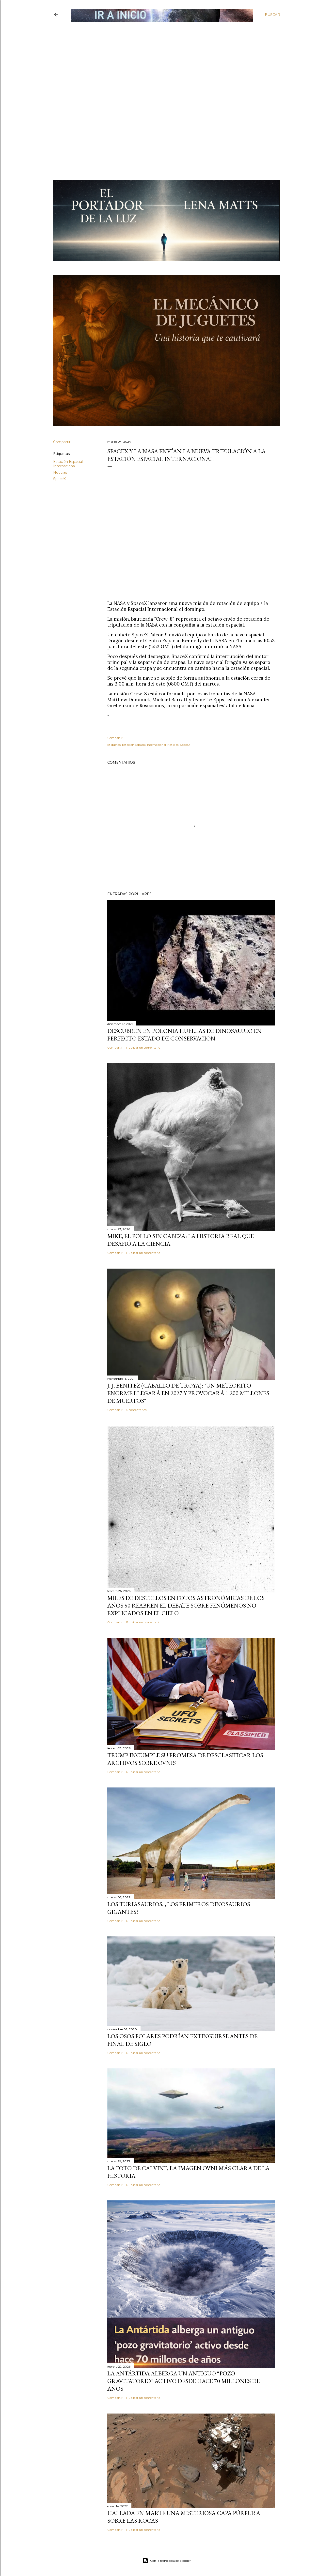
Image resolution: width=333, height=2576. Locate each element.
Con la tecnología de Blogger (166, 2561)
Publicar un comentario (143, 1047)
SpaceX (59, 479)
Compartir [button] (61, 442)
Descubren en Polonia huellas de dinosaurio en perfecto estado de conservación (184, 1034)
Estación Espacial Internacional (68, 463)
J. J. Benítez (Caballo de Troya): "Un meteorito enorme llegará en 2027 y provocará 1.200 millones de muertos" (188, 1393)
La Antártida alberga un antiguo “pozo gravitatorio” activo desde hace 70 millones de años (183, 2381)
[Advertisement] (162, 58)
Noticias (60, 472)
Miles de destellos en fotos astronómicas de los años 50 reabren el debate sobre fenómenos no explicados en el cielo (186, 1605)
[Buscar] (272, 15)
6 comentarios (136, 1410)
